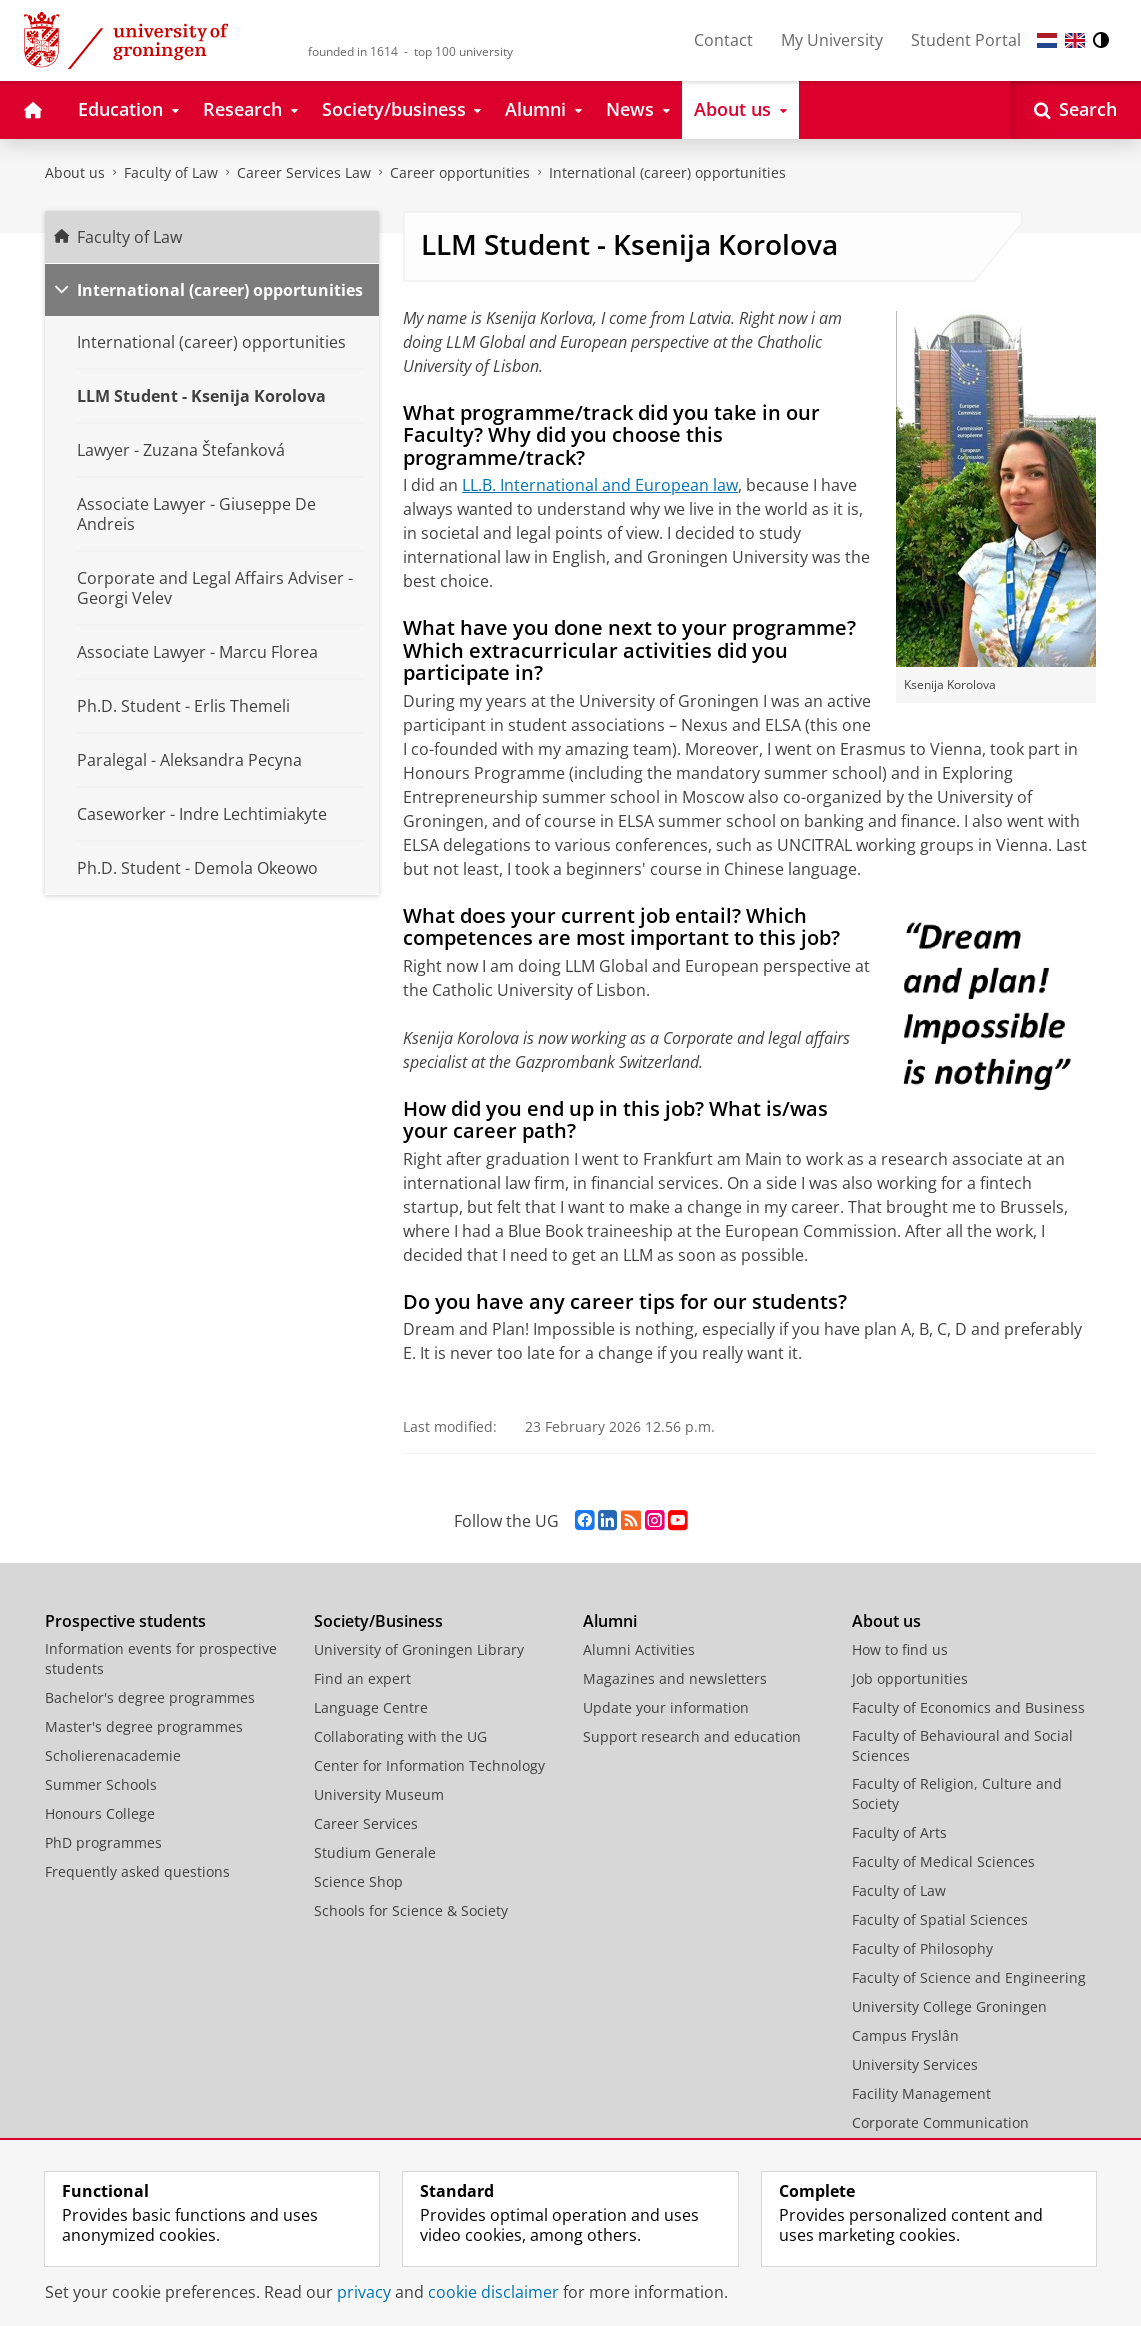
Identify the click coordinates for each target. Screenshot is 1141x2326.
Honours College (100, 1813)
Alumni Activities (639, 1649)
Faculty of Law (171, 172)
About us (75, 172)
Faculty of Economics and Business (968, 1707)
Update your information (666, 1707)
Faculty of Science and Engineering (969, 1977)
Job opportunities (910, 1678)
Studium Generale (375, 1852)
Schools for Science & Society (411, 1910)
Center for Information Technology (429, 1765)
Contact (723, 40)
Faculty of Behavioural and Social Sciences (962, 1745)
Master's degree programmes (144, 1726)
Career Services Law (304, 172)
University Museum (379, 1794)
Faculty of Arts (899, 1832)
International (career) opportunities (667, 172)
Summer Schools (101, 1784)
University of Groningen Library (419, 1649)
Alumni (610, 1621)
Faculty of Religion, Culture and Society (957, 1793)
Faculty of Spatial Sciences (940, 1919)
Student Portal (966, 40)
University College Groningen (949, 2006)
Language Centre (371, 1707)
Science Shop (358, 1881)
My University (832, 40)
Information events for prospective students (161, 1658)
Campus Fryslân (905, 2035)
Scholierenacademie (113, 1755)
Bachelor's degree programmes (150, 1697)
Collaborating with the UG (400, 1736)
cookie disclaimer (493, 2292)
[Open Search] (1075, 110)
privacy (364, 2292)
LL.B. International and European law (600, 485)
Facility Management (921, 2093)
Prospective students (125, 1621)
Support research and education (692, 1736)
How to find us (900, 1649)
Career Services (366, 1823)
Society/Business (378, 1621)
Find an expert (362, 1678)
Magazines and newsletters (675, 1678)
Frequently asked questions (137, 1871)
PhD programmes (103, 1842)
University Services (915, 2064)
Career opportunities (460, 172)
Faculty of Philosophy (922, 1948)
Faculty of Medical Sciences (943, 1861)
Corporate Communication (940, 2122)
